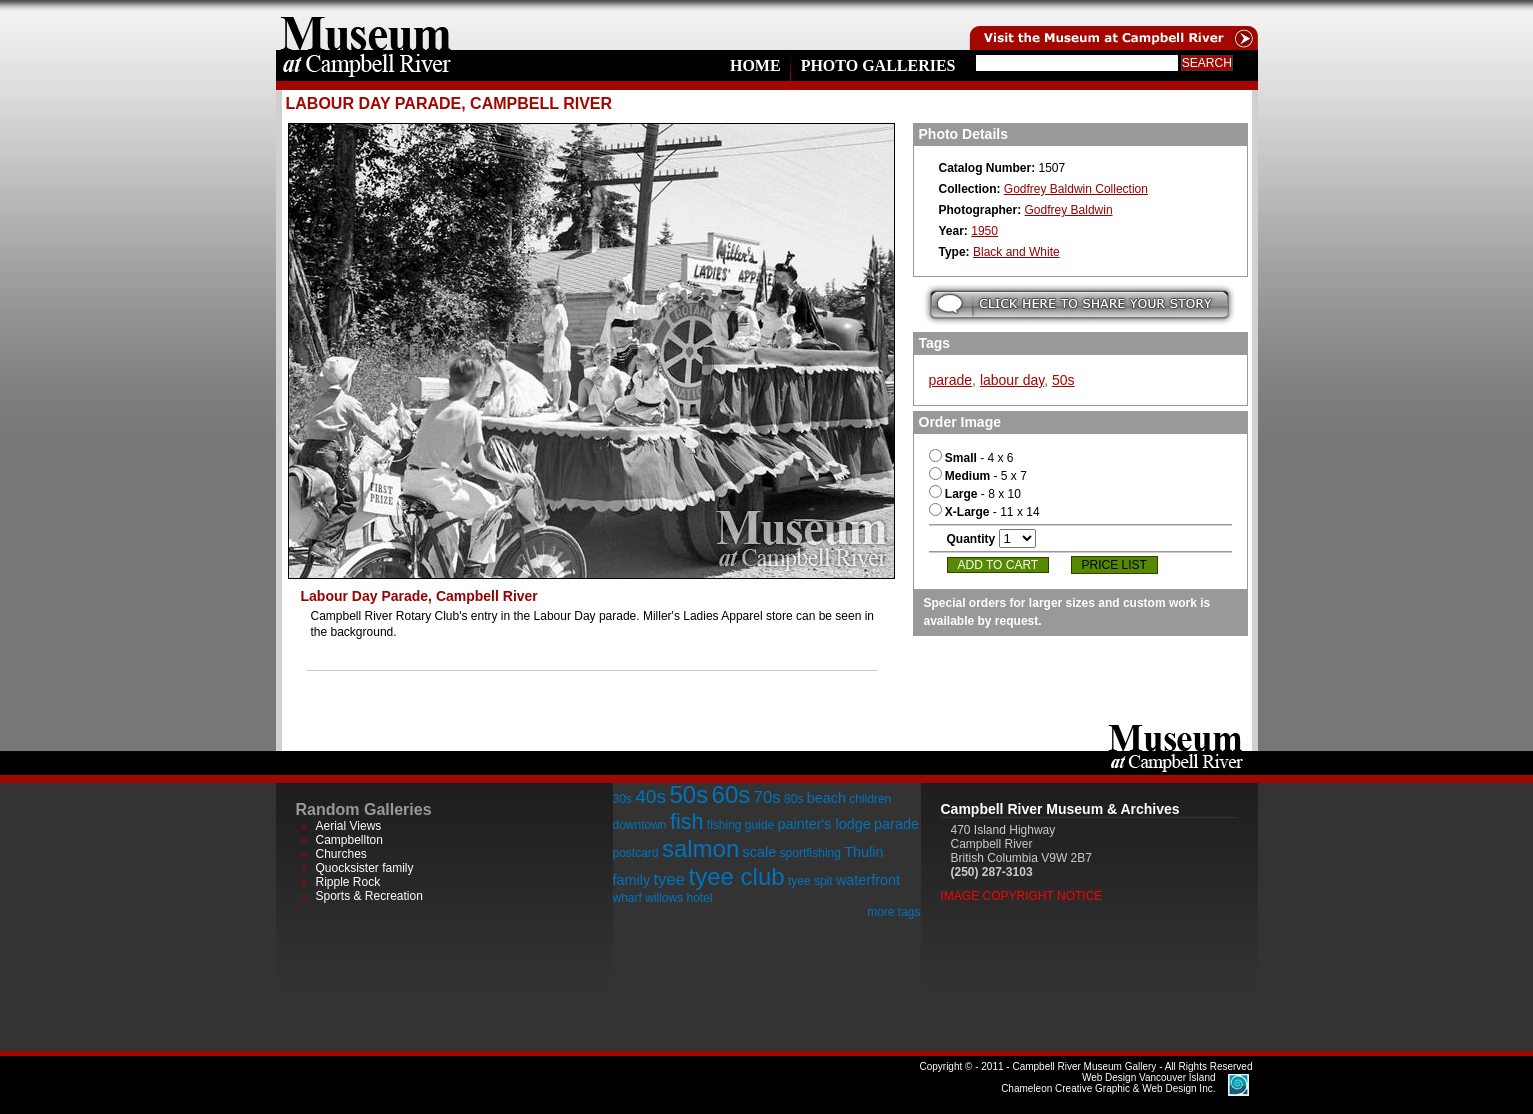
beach (826, 798)
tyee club (737, 876)
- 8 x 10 (975, 494)
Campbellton (349, 840)
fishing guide (740, 825)
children (870, 799)
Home (755, 65)
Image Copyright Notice (1022, 896)
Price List (1114, 565)
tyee (669, 879)
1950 (984, 231)
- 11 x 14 (984, 512)
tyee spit (810, 881)
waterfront (868, 880)
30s (622, 799)
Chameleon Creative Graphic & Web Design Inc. (1108, 1083)
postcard (636, 853)
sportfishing (810, 853)
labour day (1012, 380)
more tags (893, 912)
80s (793, 799)
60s (731, 794)
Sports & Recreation (369, 896)
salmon (700, 848)
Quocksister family (365, 868)
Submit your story (1079, 304)
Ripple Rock (348, 882)
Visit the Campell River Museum (1112, 25)
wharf (627, 898)
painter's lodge (824, 824)
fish (687, 821)
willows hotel (678, 898)
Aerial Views (349, 826)
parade (951, 380)
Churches (341, 854)
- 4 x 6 (971, 458)
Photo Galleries (878, 65)
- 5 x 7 (978, 476)
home (366, 25)
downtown (640, 825)
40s (650, 796)
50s (1063, 380)
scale (760, 852)
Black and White (1016, 252)
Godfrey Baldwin (1069, 210)
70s (767, 797)
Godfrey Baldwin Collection (1076, 189)
